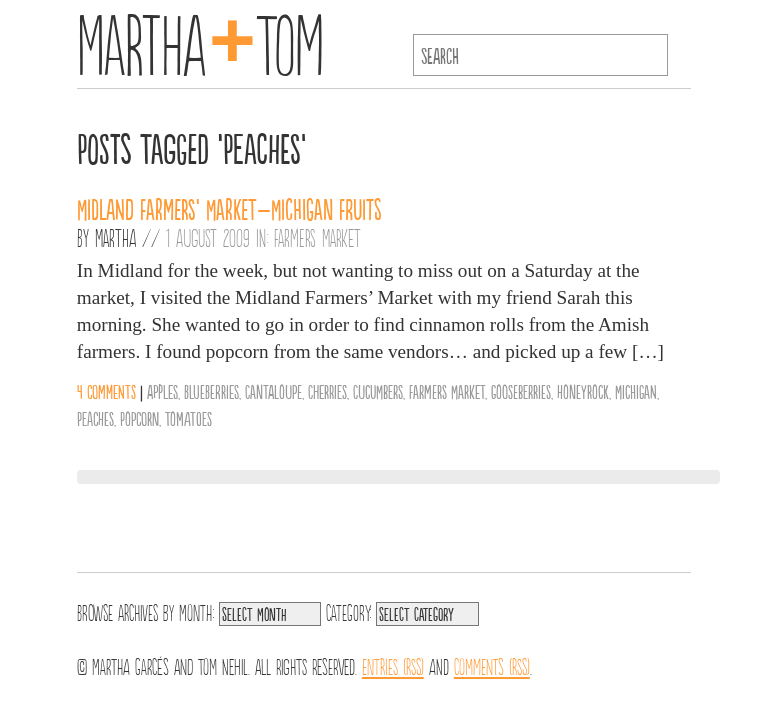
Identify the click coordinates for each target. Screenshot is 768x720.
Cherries (327, 391)
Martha (115, 237)
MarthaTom (200, 40)
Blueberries (211, 391)
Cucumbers (378, 391)
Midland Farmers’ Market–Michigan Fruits (229, 208)
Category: (348, 611)
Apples (162, 391)
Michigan (636, 391)
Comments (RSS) (492, 665)
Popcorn (139, 418)
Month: (196, 611)
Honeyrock (583, 391)
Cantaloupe (273, 391)
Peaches (95, 418)
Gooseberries (521, 391)
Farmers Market (317, 237)
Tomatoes (188, 418)
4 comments (106, 391)
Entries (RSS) (393, 665)
